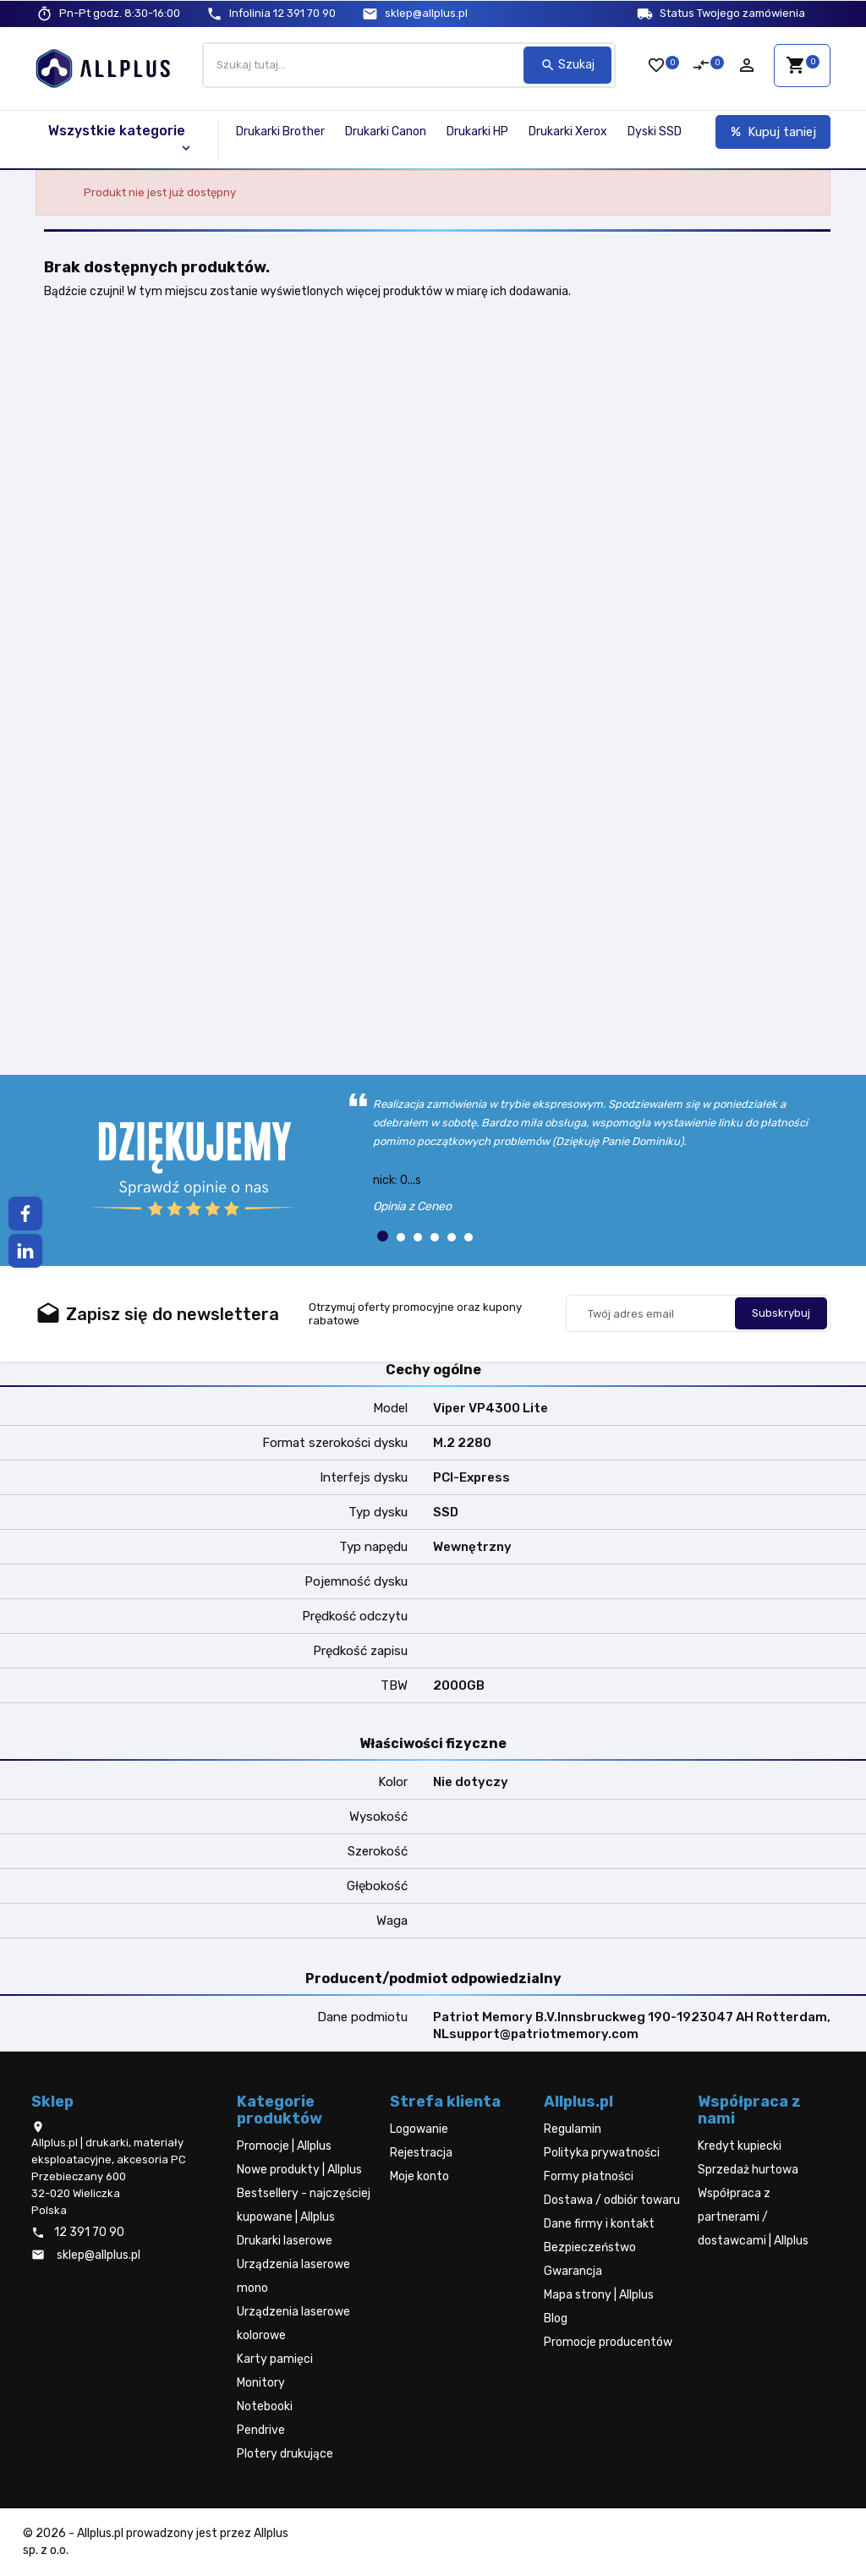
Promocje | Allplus (284, 2146)
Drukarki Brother (280, 131)
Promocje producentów (608, 2342)
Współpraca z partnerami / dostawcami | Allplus (753, 2217)
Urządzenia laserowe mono (293, 2276)
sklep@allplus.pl (426, 13)
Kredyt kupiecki (739, 2146)
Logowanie (419, 2129)
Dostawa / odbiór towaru (612, 2200)
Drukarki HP (477, 131)
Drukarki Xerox (568, 131)
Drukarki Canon (385, 131)
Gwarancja (573, 2271)
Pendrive (261, 2430)
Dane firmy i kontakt (599, 2224)
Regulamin (572, 2129)
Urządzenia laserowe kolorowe (293, 2324)
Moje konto (419, 2176)
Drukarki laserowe (284, 2240)
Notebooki (265, 2406)
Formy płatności (588, 2176)
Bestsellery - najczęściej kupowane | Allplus (303, 2205)
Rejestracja (421, 2153)
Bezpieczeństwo (590, 2247)
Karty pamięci (275, 2359)
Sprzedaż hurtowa (748, 2169)
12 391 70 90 (282, 13)
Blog (555, 2318)
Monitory (261, 2383)
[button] (382, 1235)
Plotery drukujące (285, 2454)
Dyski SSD (655, 131)
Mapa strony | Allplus (599, 2295)
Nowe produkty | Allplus (299, 2169)
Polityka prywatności (602, 2153)
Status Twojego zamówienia (732, 13)
